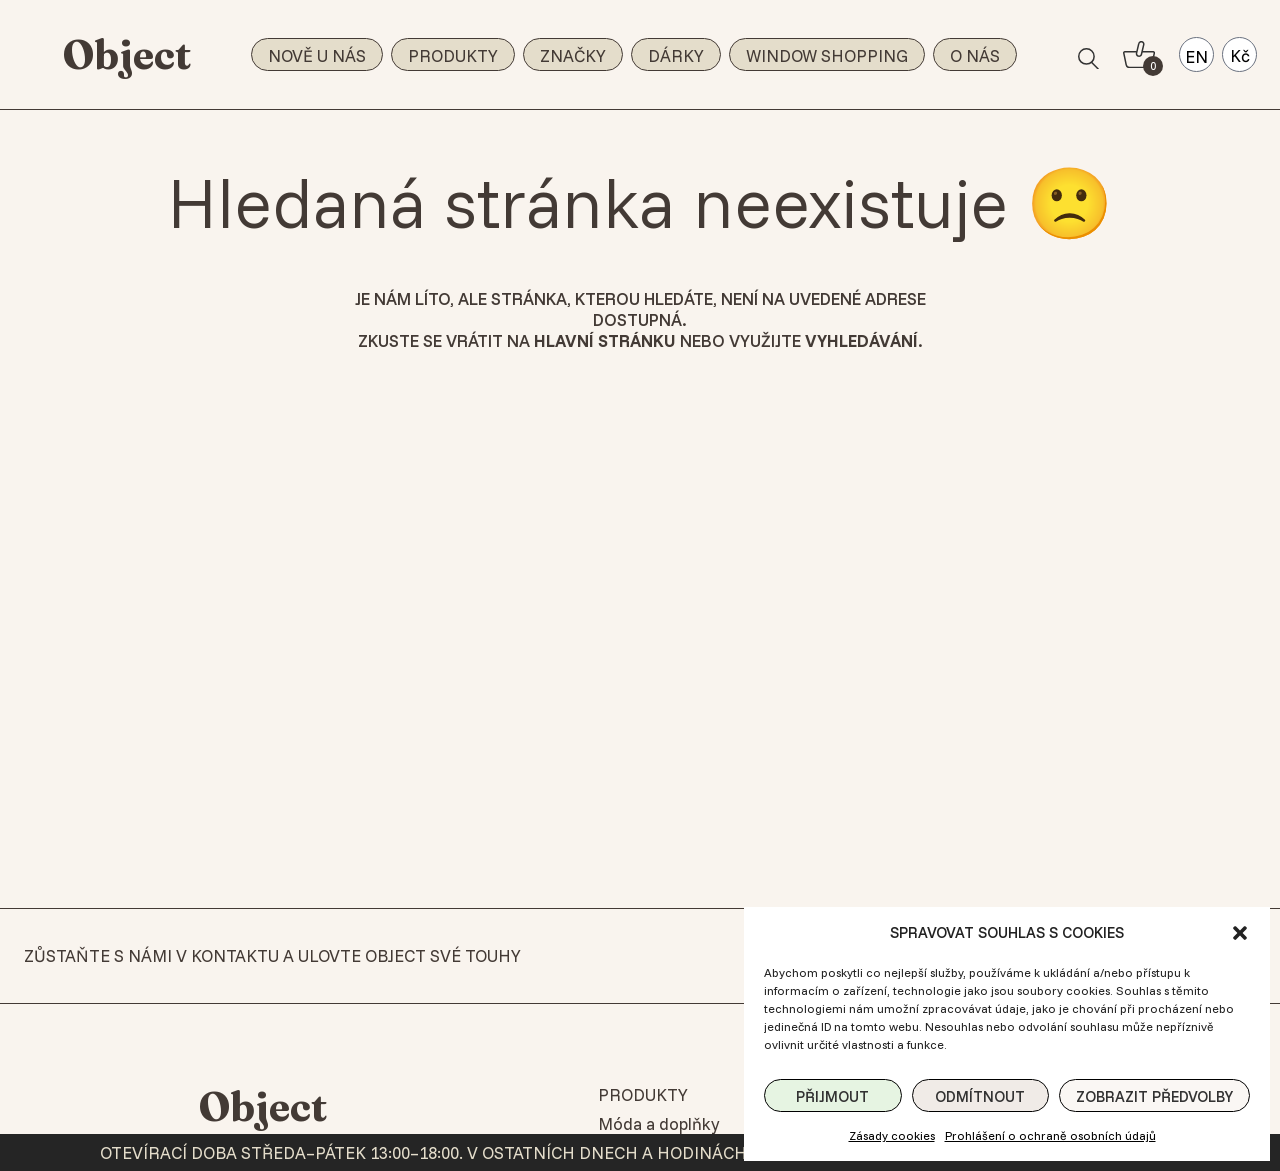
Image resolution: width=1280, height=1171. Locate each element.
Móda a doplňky (658, 1123)
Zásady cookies (892, 1135)
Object (128, 54)
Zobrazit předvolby (1154, 1096)
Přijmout (832, 1096)
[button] (1240, 933)
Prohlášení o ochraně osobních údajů (1050, 1135)
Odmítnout (980, 1096)
